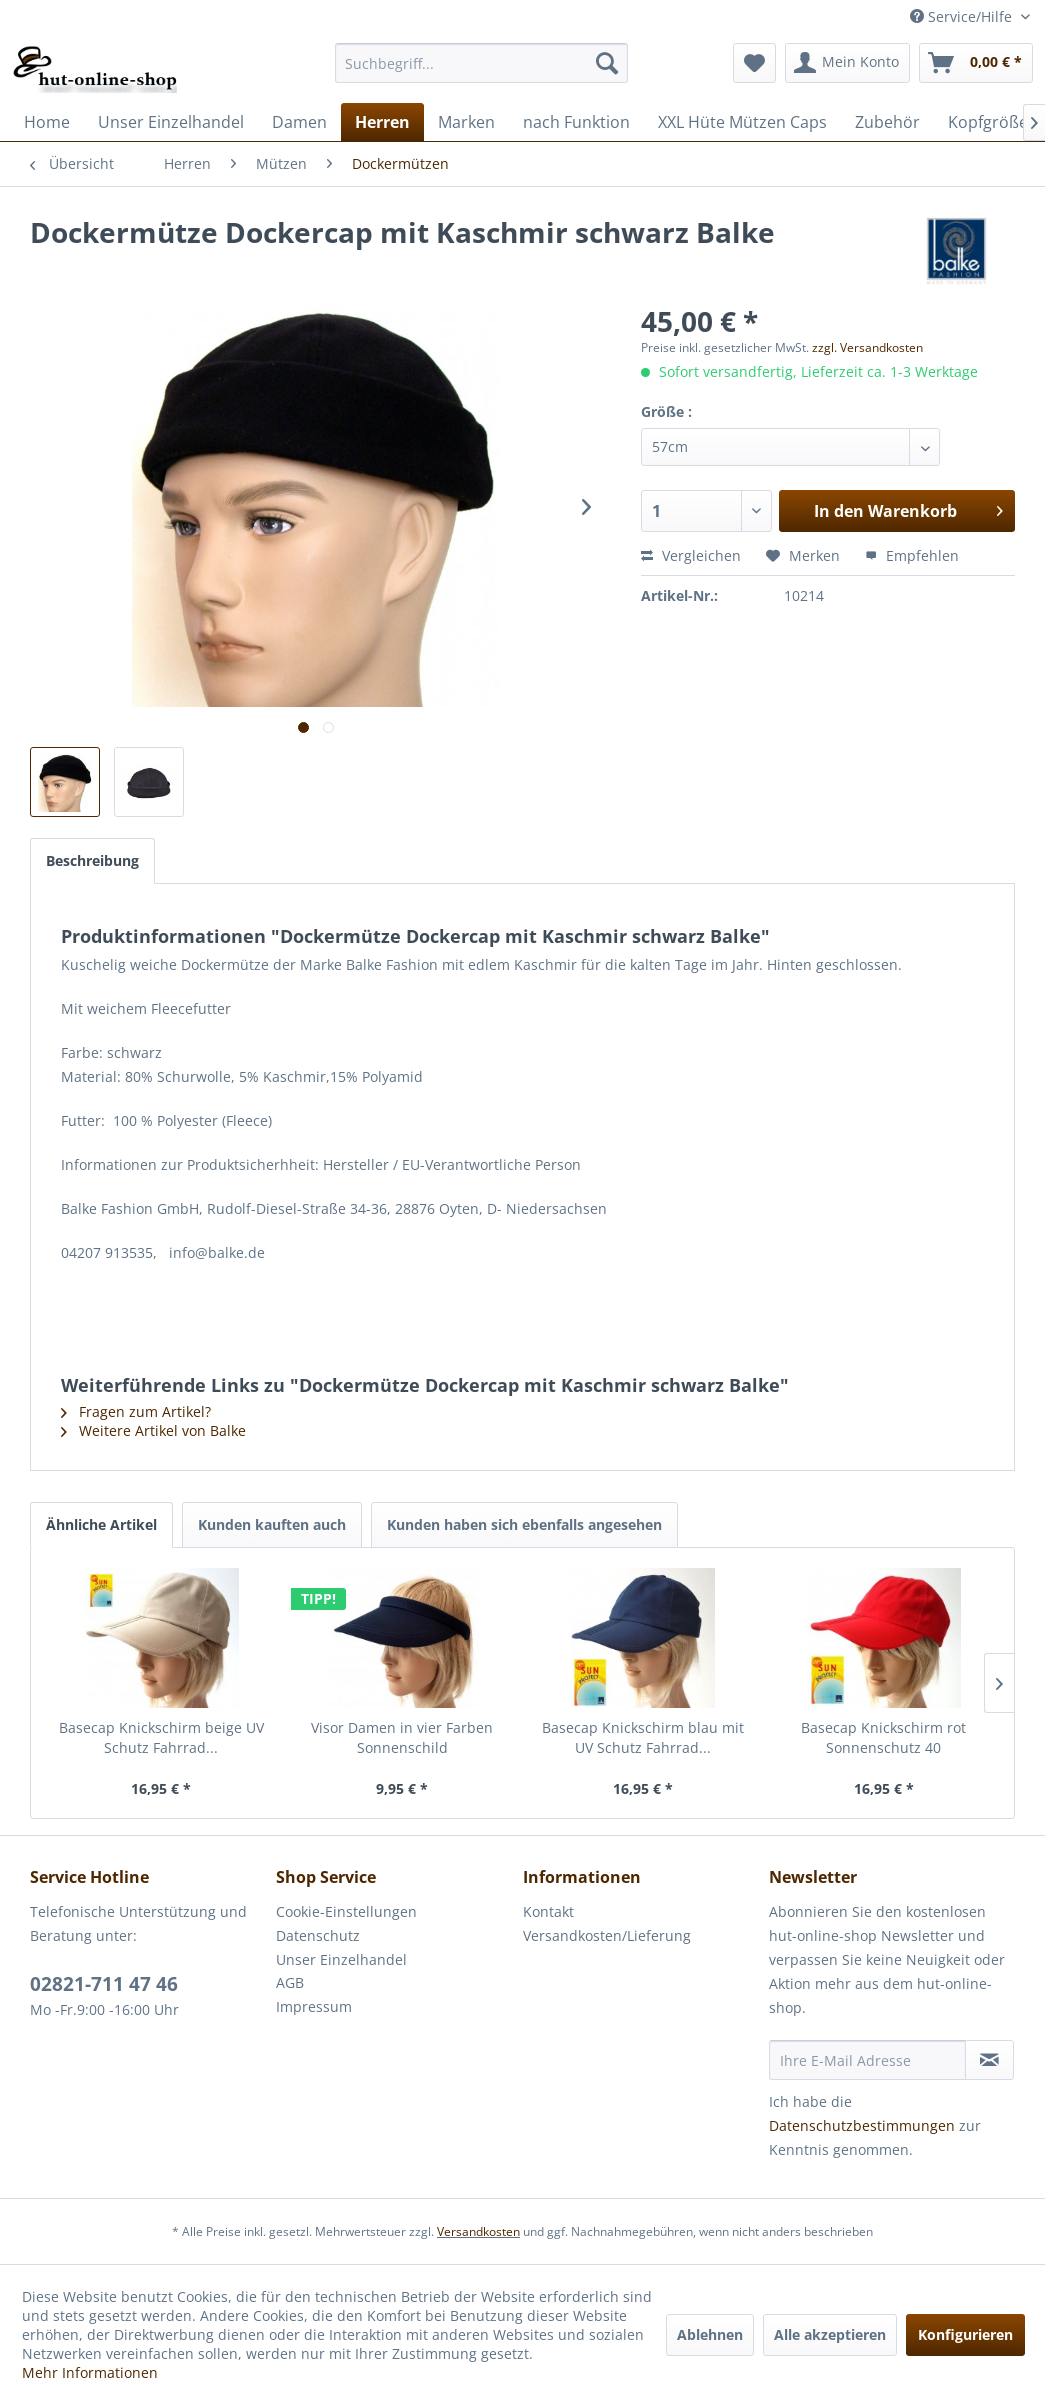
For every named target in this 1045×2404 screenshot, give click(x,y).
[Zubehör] (887, 122)
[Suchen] (607, 63)
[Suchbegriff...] (481, 63)
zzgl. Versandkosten (867, 347)
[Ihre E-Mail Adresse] (867, 2060)
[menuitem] (481, 63)
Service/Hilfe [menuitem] (963, 16)
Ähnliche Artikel (101, 1524)
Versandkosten (478, 2231)
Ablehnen (710, 2334)
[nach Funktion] (576, 122)
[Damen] (299, 122)
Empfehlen (912, 555)
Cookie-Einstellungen (346, 1911)
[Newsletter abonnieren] (989, 2060)
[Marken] (466, 122)
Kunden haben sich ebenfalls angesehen (524, 1524)
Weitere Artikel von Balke (153, 1430)
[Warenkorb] (976, 63)
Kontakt (548, 1911)
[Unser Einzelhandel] (171, 122)
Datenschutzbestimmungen (862, 2125)
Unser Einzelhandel (341, 1959)
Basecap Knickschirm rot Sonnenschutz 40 (883, 1737)
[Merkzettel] (754, 63)
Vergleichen (691, 555)
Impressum (314, 2006)
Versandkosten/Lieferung (607, 1935)
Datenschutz (318, 1935)
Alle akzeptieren (830, 2334)
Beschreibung (92, 860)
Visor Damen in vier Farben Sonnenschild (402, 1737)
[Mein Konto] (847, 63)
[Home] (47, 122)
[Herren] (382, 122)
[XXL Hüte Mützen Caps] (742, 122)
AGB (290, 1982)
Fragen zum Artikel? (136, 1411)
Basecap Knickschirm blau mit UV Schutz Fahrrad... (643, 1737)
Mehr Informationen (90, 2372)
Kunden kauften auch (272, 1524)
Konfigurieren (965, 2334)
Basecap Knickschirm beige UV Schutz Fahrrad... (161, 1737)
